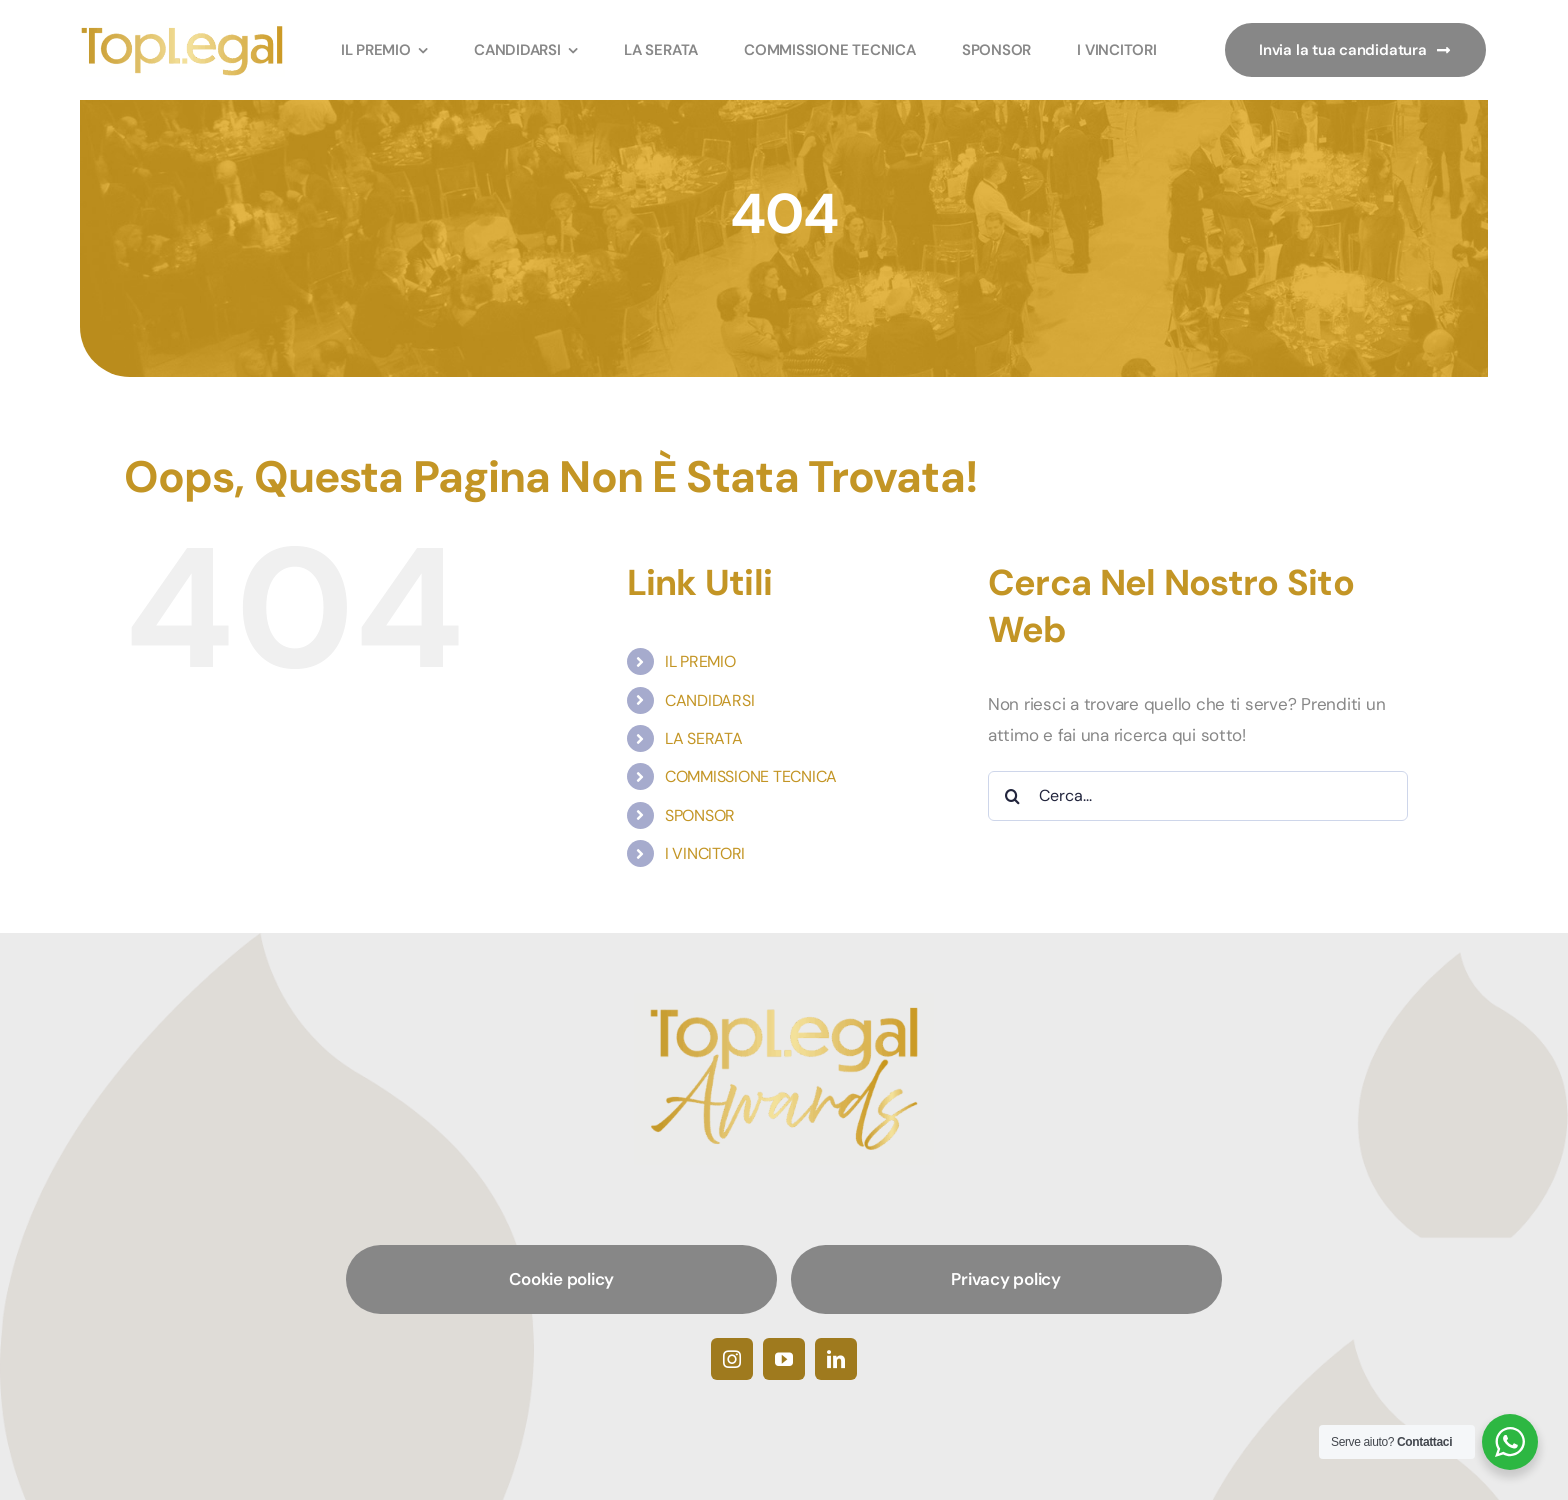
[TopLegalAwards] (182, 31)
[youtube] (784, 1359)
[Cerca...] (1198, 796)
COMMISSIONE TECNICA (751, 776)
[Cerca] (1013, 796)
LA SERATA (704, 738)
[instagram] (732, 1359)
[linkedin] (836, 1359)
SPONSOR (700, 815)
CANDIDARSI (709, 700)
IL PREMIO (700, 661)
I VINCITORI (705, 853)
